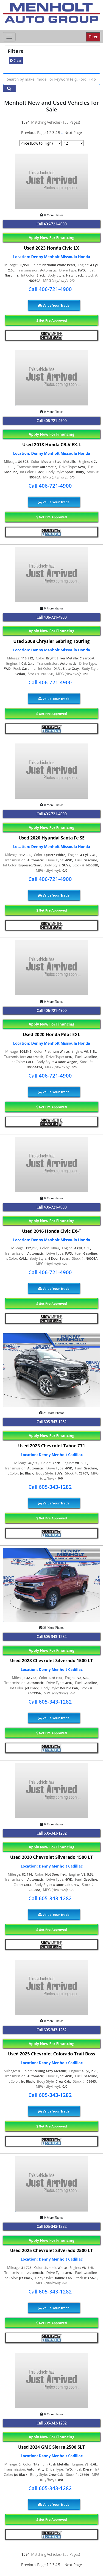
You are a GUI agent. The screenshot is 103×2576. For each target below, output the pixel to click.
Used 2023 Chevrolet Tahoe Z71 (51, 1446)
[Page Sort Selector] (40, 143)
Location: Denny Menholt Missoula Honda (51, 256)
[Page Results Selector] (73, 143)
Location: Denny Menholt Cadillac (52, 1454)
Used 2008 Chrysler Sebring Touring (51, 641)
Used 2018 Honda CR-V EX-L (51, 445)
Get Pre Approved (51, 320)
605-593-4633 (51, 25)
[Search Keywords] (9, 88)
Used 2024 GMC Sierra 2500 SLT (51, 2447)
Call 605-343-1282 (50, 1486)
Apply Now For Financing (51, 237)
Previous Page (33, 132)
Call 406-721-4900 (50, 289)
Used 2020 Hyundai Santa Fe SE (52, 838)
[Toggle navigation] (9, 36)
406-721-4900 (55, 224)
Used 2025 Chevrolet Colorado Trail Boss (51, 2054)
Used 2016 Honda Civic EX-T (51, 1231)
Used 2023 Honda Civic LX (51, 248)
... (62, 133)
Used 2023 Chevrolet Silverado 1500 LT (51, 1661)
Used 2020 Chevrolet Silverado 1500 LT (51, 1857)
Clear (16, 60)
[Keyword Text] (51, 79)
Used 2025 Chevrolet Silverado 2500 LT (51, 2250)
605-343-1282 (55, 1421)
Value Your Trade (54, 305)
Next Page (73, 132)
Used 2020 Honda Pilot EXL (51, 1034)
